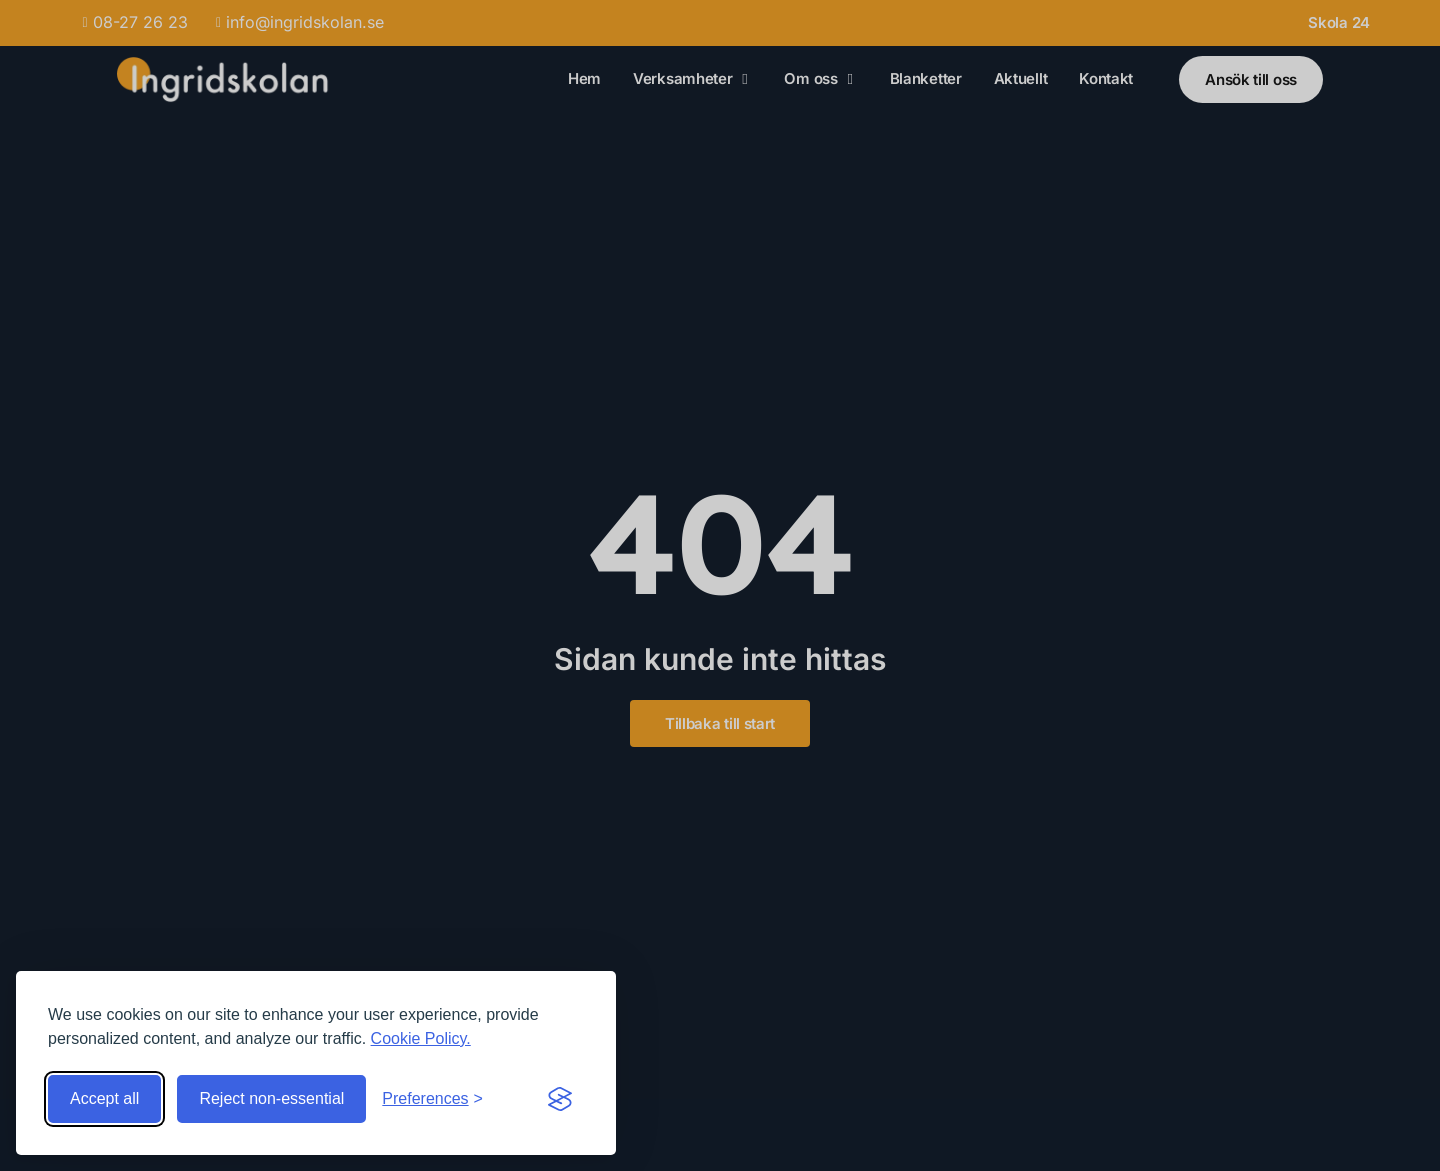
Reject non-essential (271, 1098)
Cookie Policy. (421, 1038)
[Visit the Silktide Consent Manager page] (560, 1099)
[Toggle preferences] (432, 1099)
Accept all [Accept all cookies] (104, 1098)
